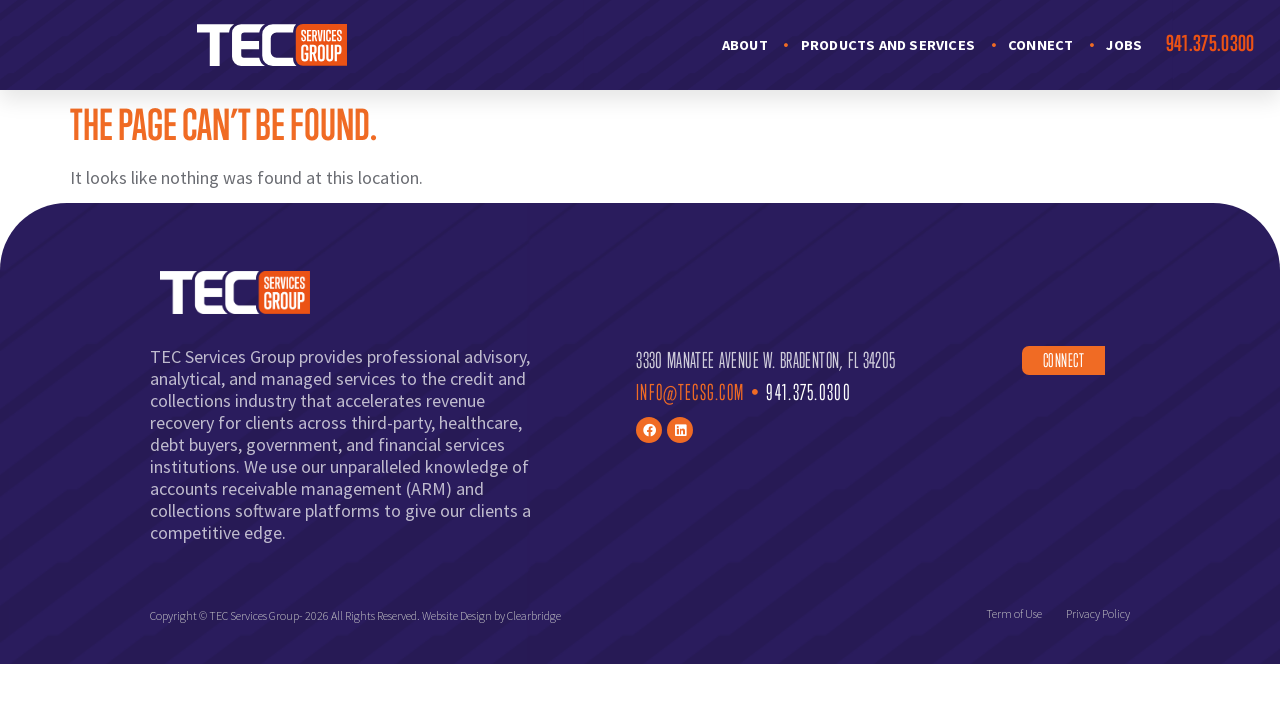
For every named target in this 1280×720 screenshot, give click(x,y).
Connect (1040, 45)
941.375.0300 (1210, 43)
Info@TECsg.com (690, 392)
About (745, 45)
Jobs (1124, 45)
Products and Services (888, 45)
